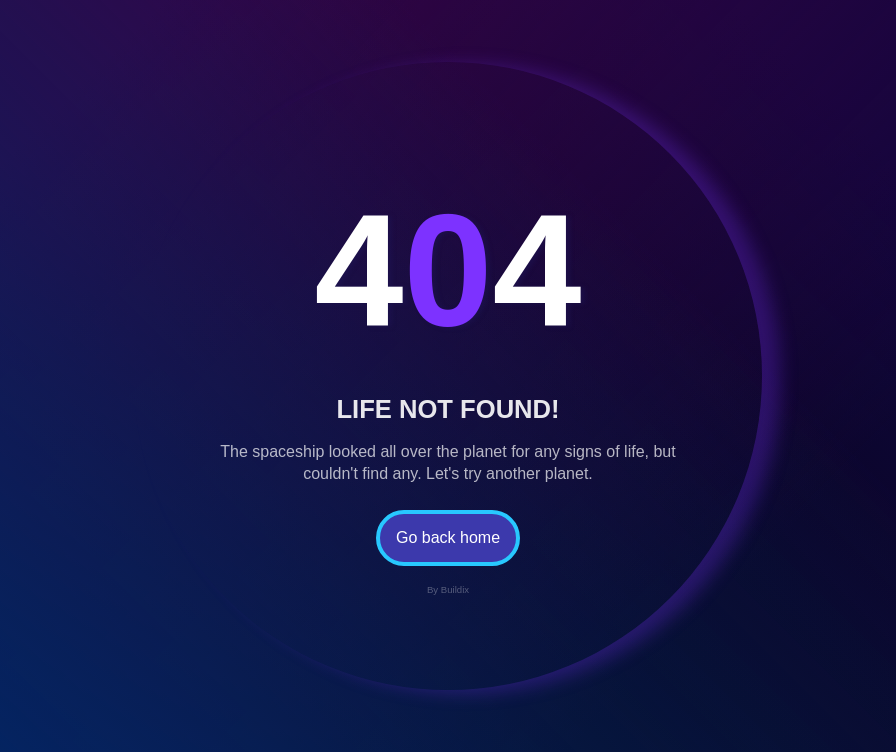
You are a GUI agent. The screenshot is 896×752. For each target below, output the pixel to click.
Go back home (448, 537)
